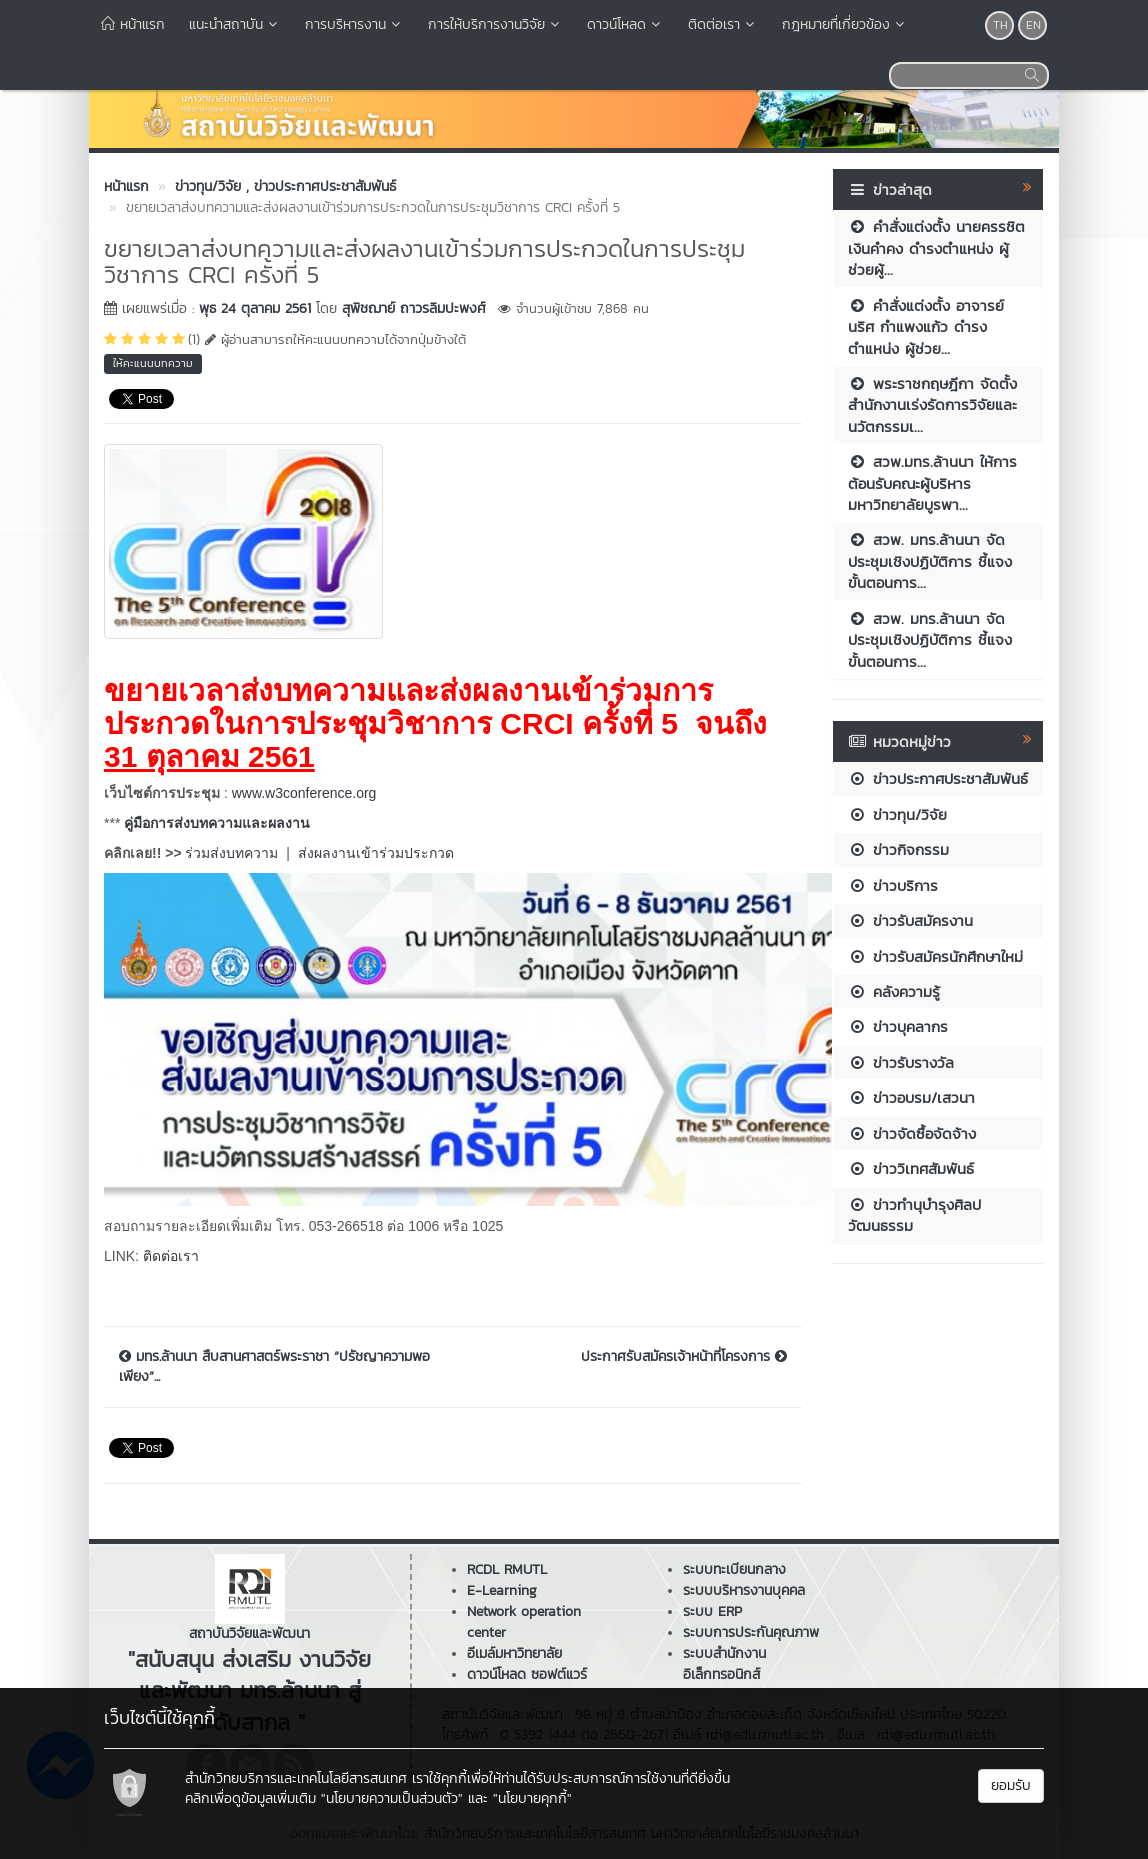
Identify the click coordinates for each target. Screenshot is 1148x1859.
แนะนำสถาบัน (235, 24)
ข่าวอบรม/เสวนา (911, 1097)
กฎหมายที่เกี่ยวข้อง (845, 24)
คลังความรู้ (894, 991)
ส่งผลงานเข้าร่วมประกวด (376, 853)
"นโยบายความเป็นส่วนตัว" (392, 1798)
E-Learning (502, 1590)
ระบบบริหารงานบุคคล (744, 1590)
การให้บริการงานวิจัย (495, 24)
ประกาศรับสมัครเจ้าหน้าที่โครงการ (684, 1357)
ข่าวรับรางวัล (901, 1062)
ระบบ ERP (712, 1611)
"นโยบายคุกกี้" (532, 1798)
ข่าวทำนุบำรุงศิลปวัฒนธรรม (914, 1215)
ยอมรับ (1011, 1785)
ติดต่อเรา (723, 24)
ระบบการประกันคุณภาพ (751, 1632)
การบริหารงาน (354, 24)
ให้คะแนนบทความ (153, 363)
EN (1033, 25)
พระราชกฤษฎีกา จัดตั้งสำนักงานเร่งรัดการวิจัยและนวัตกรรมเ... (932, 405)
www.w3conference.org (304, 793)
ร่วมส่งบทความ (231, 853)
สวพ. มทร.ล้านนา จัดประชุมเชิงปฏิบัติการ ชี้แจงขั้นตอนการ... (930, 561)
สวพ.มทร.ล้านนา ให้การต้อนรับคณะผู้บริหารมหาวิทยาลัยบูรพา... (932, 483)
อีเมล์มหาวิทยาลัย (514, 1653)
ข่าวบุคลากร (898, 1026)
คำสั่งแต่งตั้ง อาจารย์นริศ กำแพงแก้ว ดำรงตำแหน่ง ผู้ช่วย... (926, 327)
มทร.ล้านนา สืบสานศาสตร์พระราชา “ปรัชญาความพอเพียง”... (274, 1367)
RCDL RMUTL (507, 1569)
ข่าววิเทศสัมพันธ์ (911, 1168)
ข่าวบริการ (893, 885)
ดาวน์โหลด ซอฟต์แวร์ (527, 1674)
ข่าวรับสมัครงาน (910, 920)
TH (1000, 25)
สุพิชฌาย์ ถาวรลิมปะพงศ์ (414, 308)
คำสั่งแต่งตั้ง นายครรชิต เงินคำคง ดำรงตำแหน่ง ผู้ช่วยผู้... (936, 248)
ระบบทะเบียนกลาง (734, 1569)
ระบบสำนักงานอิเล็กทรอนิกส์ (724, 1664)
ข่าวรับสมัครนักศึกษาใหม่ (935, 956)
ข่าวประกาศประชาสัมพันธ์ (938, 778)
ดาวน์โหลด (625, 24)
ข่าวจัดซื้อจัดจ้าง (912, 1133)
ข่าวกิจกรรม (898, 849)
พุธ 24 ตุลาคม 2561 (255, 308)
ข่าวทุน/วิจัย (897, 814)
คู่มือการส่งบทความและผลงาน (217, 823)
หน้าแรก (133, 24)
